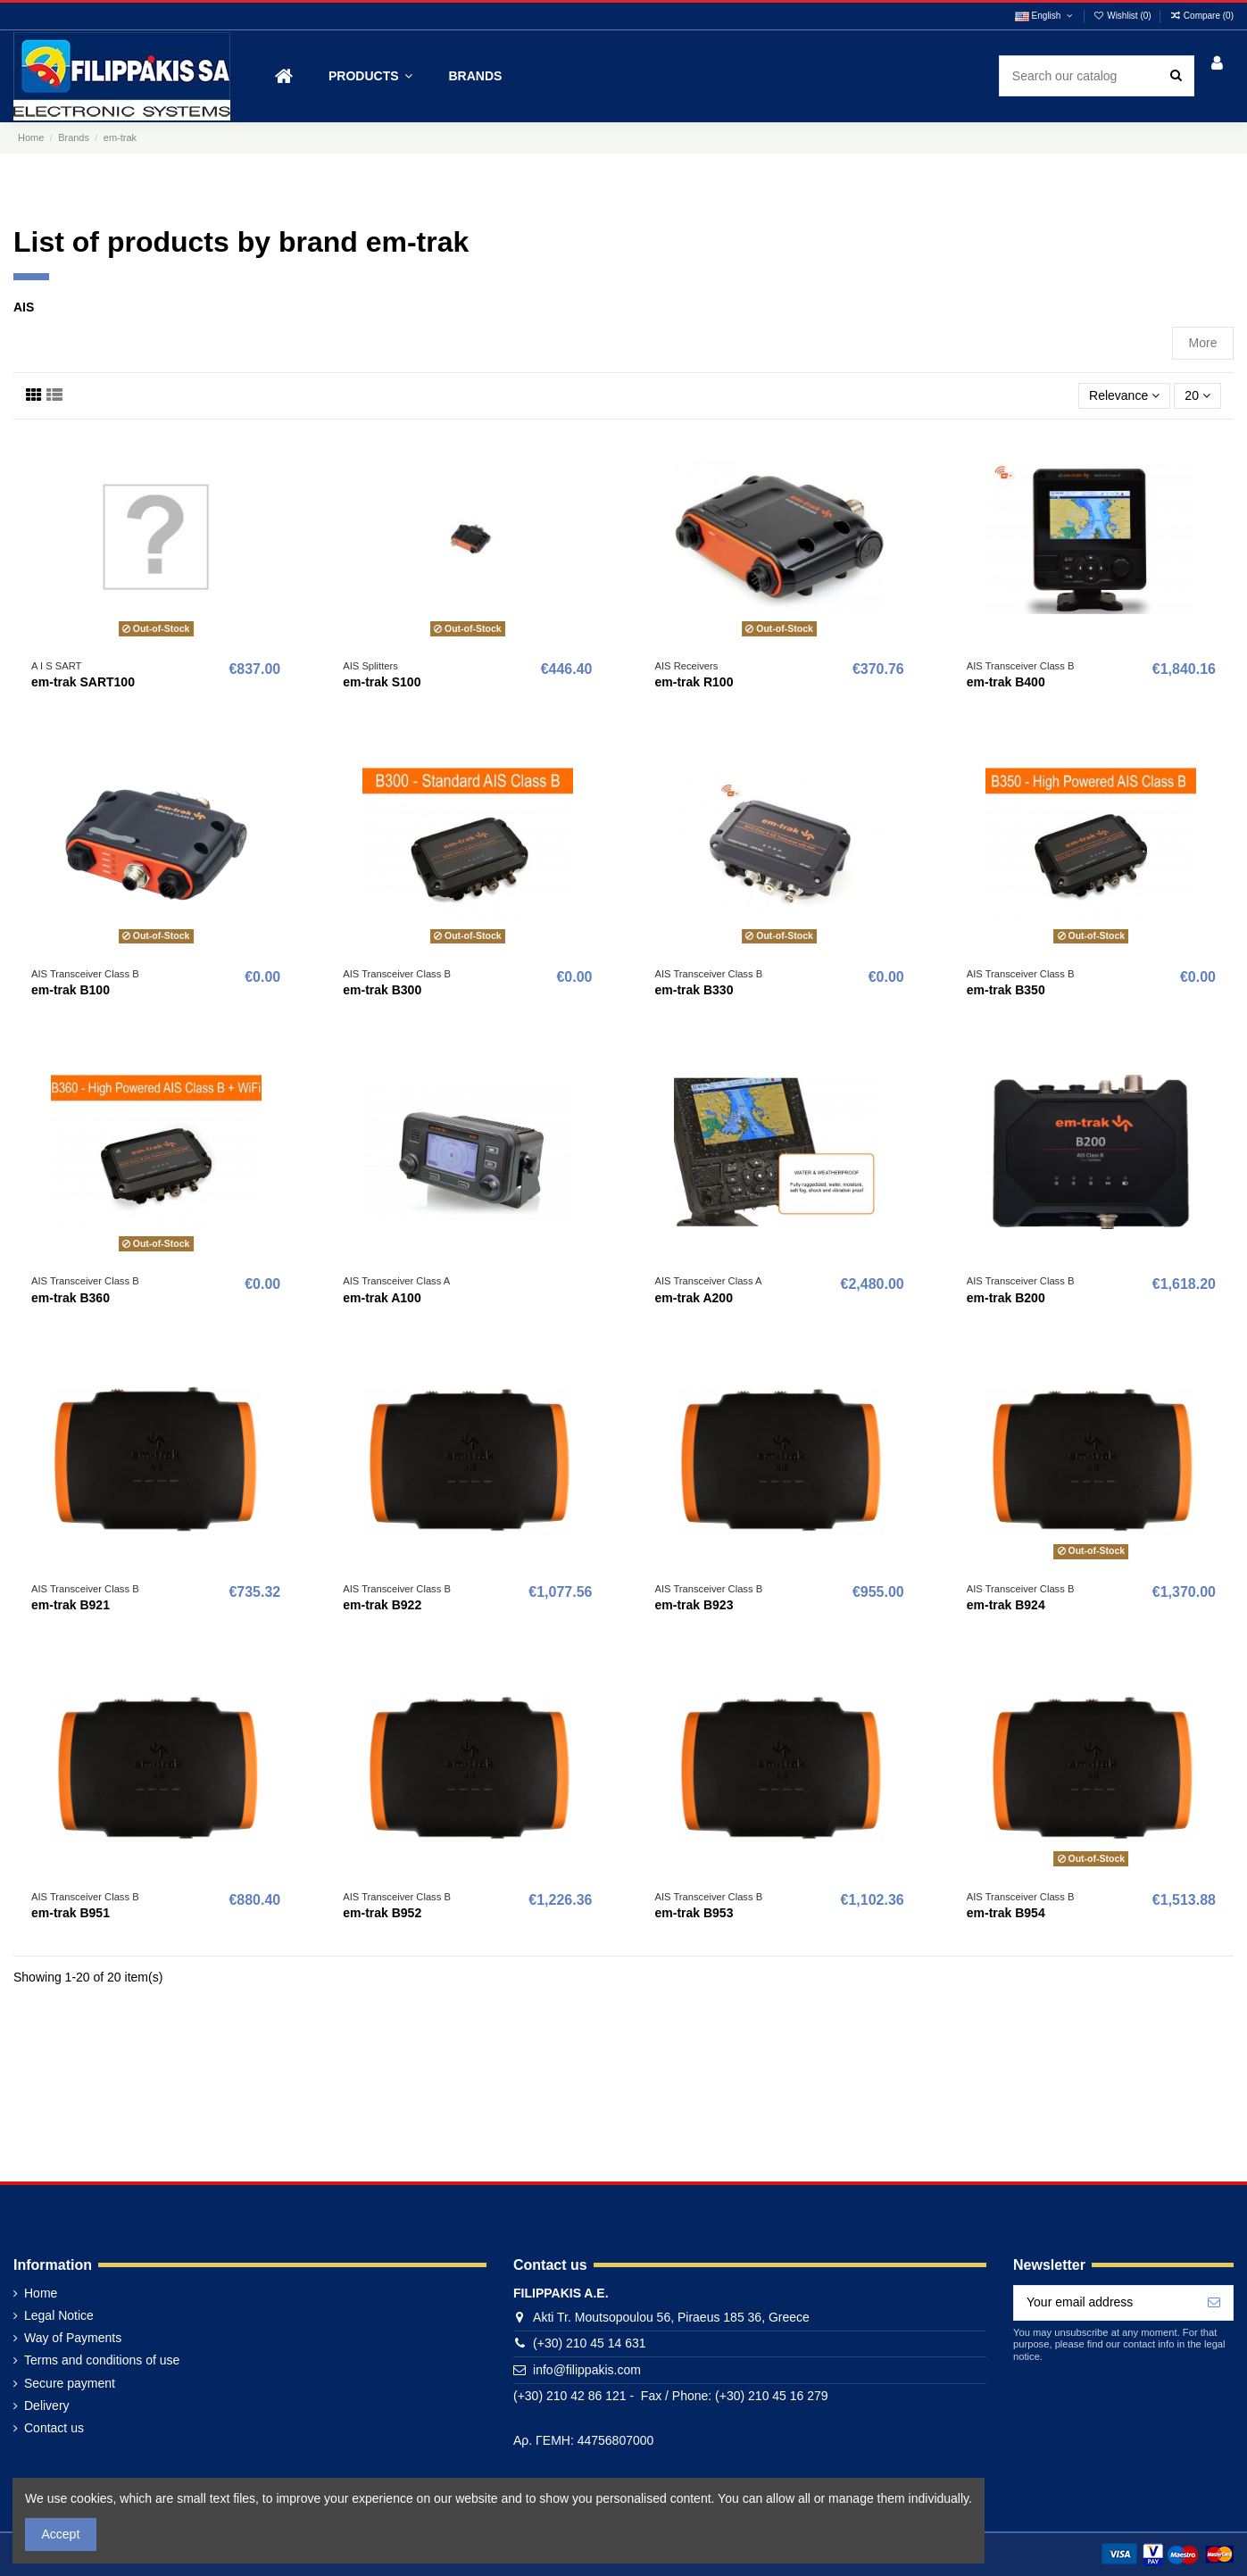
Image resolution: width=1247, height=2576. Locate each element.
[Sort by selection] (1124, 396)
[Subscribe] (1214, 2303)
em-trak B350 (1006, 990)
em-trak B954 (1006, 1913)
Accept (61, 2534)
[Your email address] (1104, 2303)
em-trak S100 (381, 682)
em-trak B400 (1006, 682)
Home (40, 2293)
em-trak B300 (382, 990)
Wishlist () (1123, 16)
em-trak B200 (1006, 1298)
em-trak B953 (694, 1913)
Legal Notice (59, 2315)
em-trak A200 (694, 1298)
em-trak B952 (382, 1913)
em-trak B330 (694, 990)
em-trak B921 (70, 1605)
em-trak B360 (70, 1298)
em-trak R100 (694, 682)
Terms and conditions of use (101, 2360)
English (1045, 16)
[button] (370, 76)
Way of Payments (72, 2338)
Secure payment (69, 2383)
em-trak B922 (382, 1605)
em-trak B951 (70, 1913)
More (1203, 343)
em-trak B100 (70, 990)
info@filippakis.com (587, 2370)
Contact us (54, 2428)
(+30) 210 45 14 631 (589, 2343)
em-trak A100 (381, 1298)
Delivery (47, 2405)
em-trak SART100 (83, 682)
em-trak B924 (1006, 1605)
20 (1197, 395)
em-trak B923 (694, 1605)
